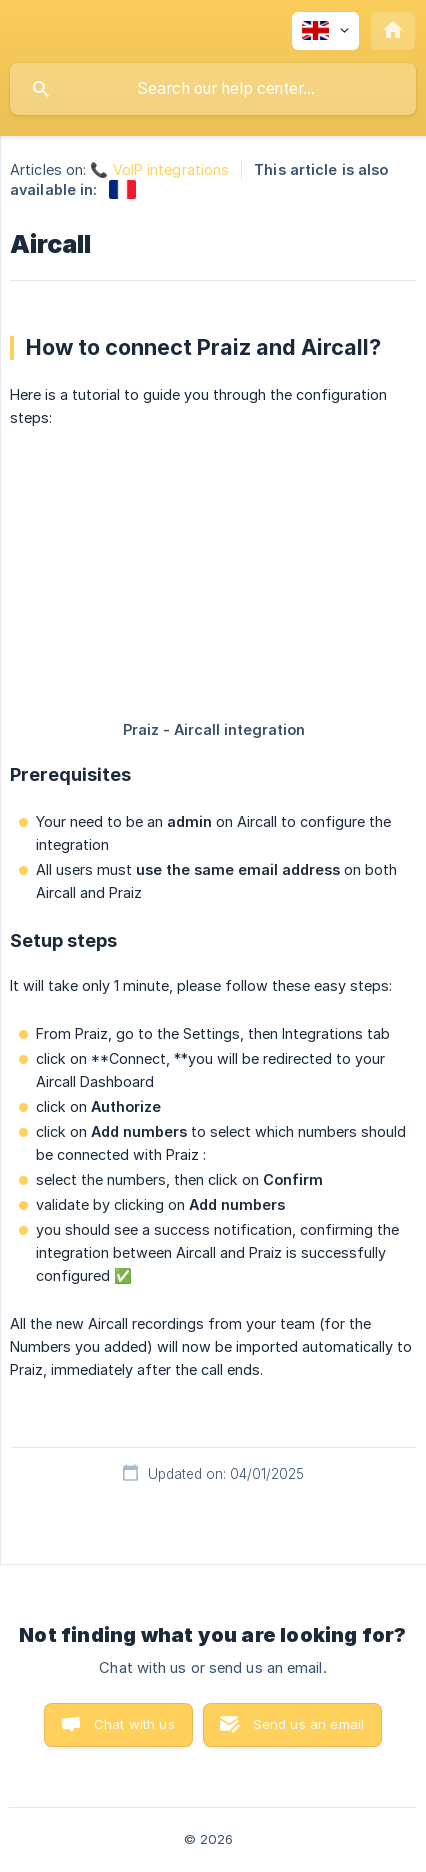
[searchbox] (213, 89)
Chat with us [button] (134, 1724)
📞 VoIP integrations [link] (159, 169)
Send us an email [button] (308, 1724)
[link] (122, 189)
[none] (325, 31)
